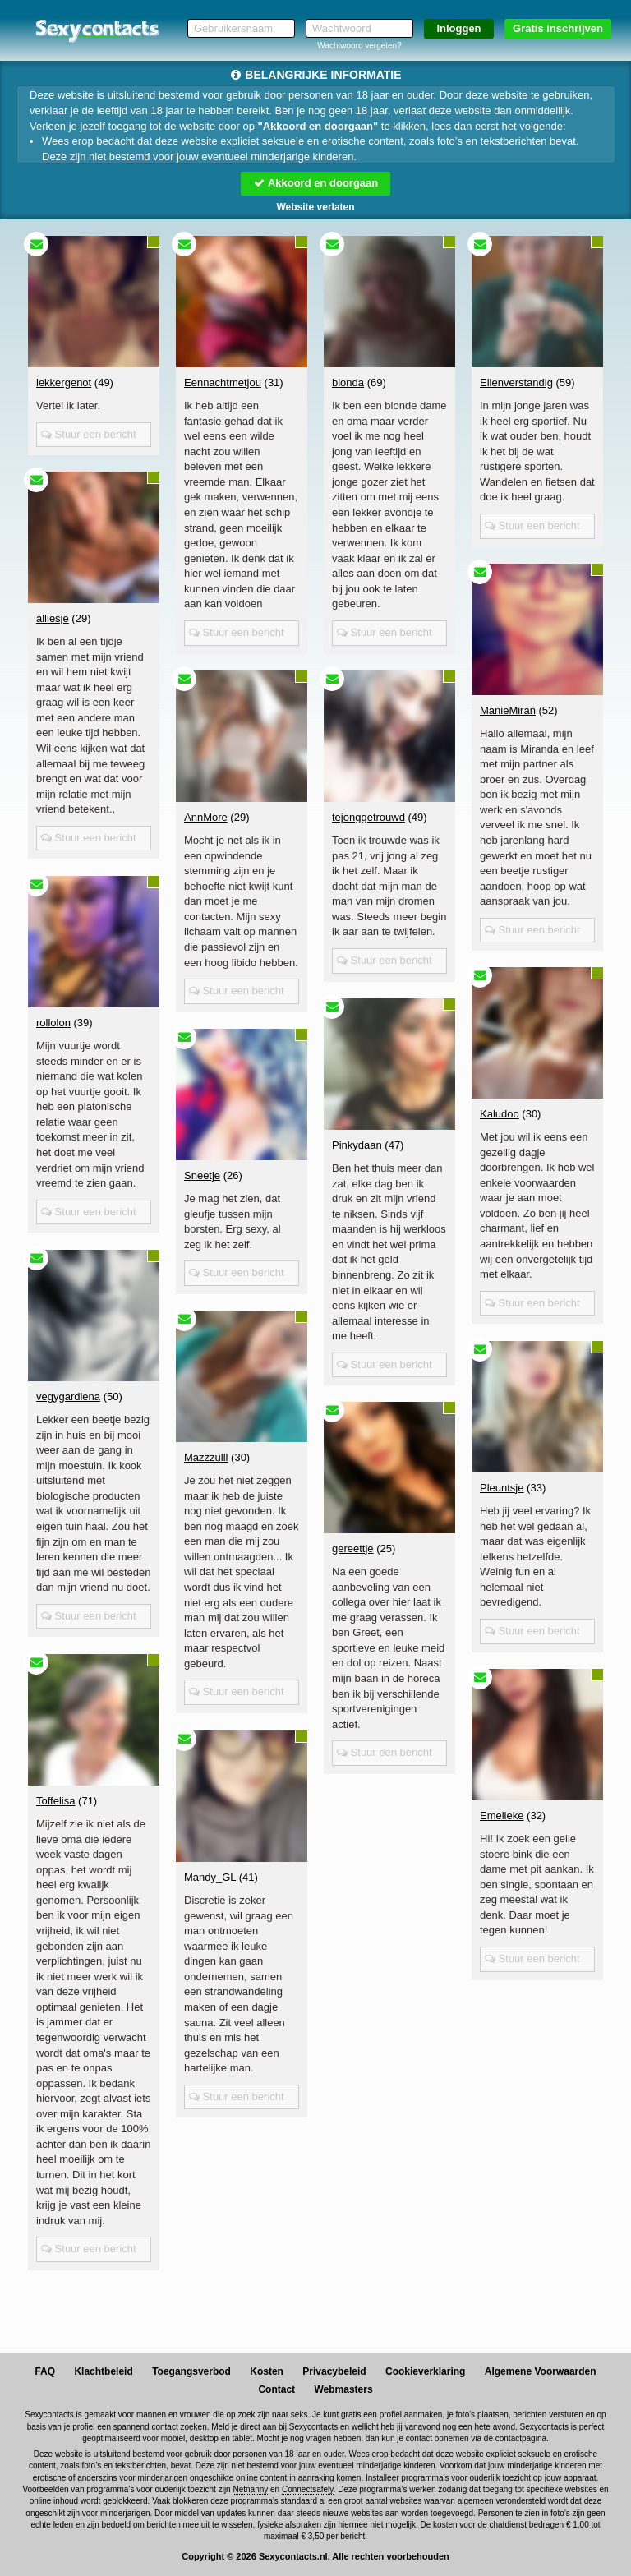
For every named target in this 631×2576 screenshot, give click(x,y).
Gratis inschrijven (558, 28)
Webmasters (343, 2389)
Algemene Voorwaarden (540, 2371)
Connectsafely (308, 2489)
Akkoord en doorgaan (315, 183)
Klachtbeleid (103, 2371)
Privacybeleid (334, 2371)
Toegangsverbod (191, 2371)
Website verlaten (315, 207)
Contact (276, 2389)
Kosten (266, 2371)
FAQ (45, 2371)
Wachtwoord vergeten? (359, 45)
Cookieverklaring (425, 2371)
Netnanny (250, 2489)
